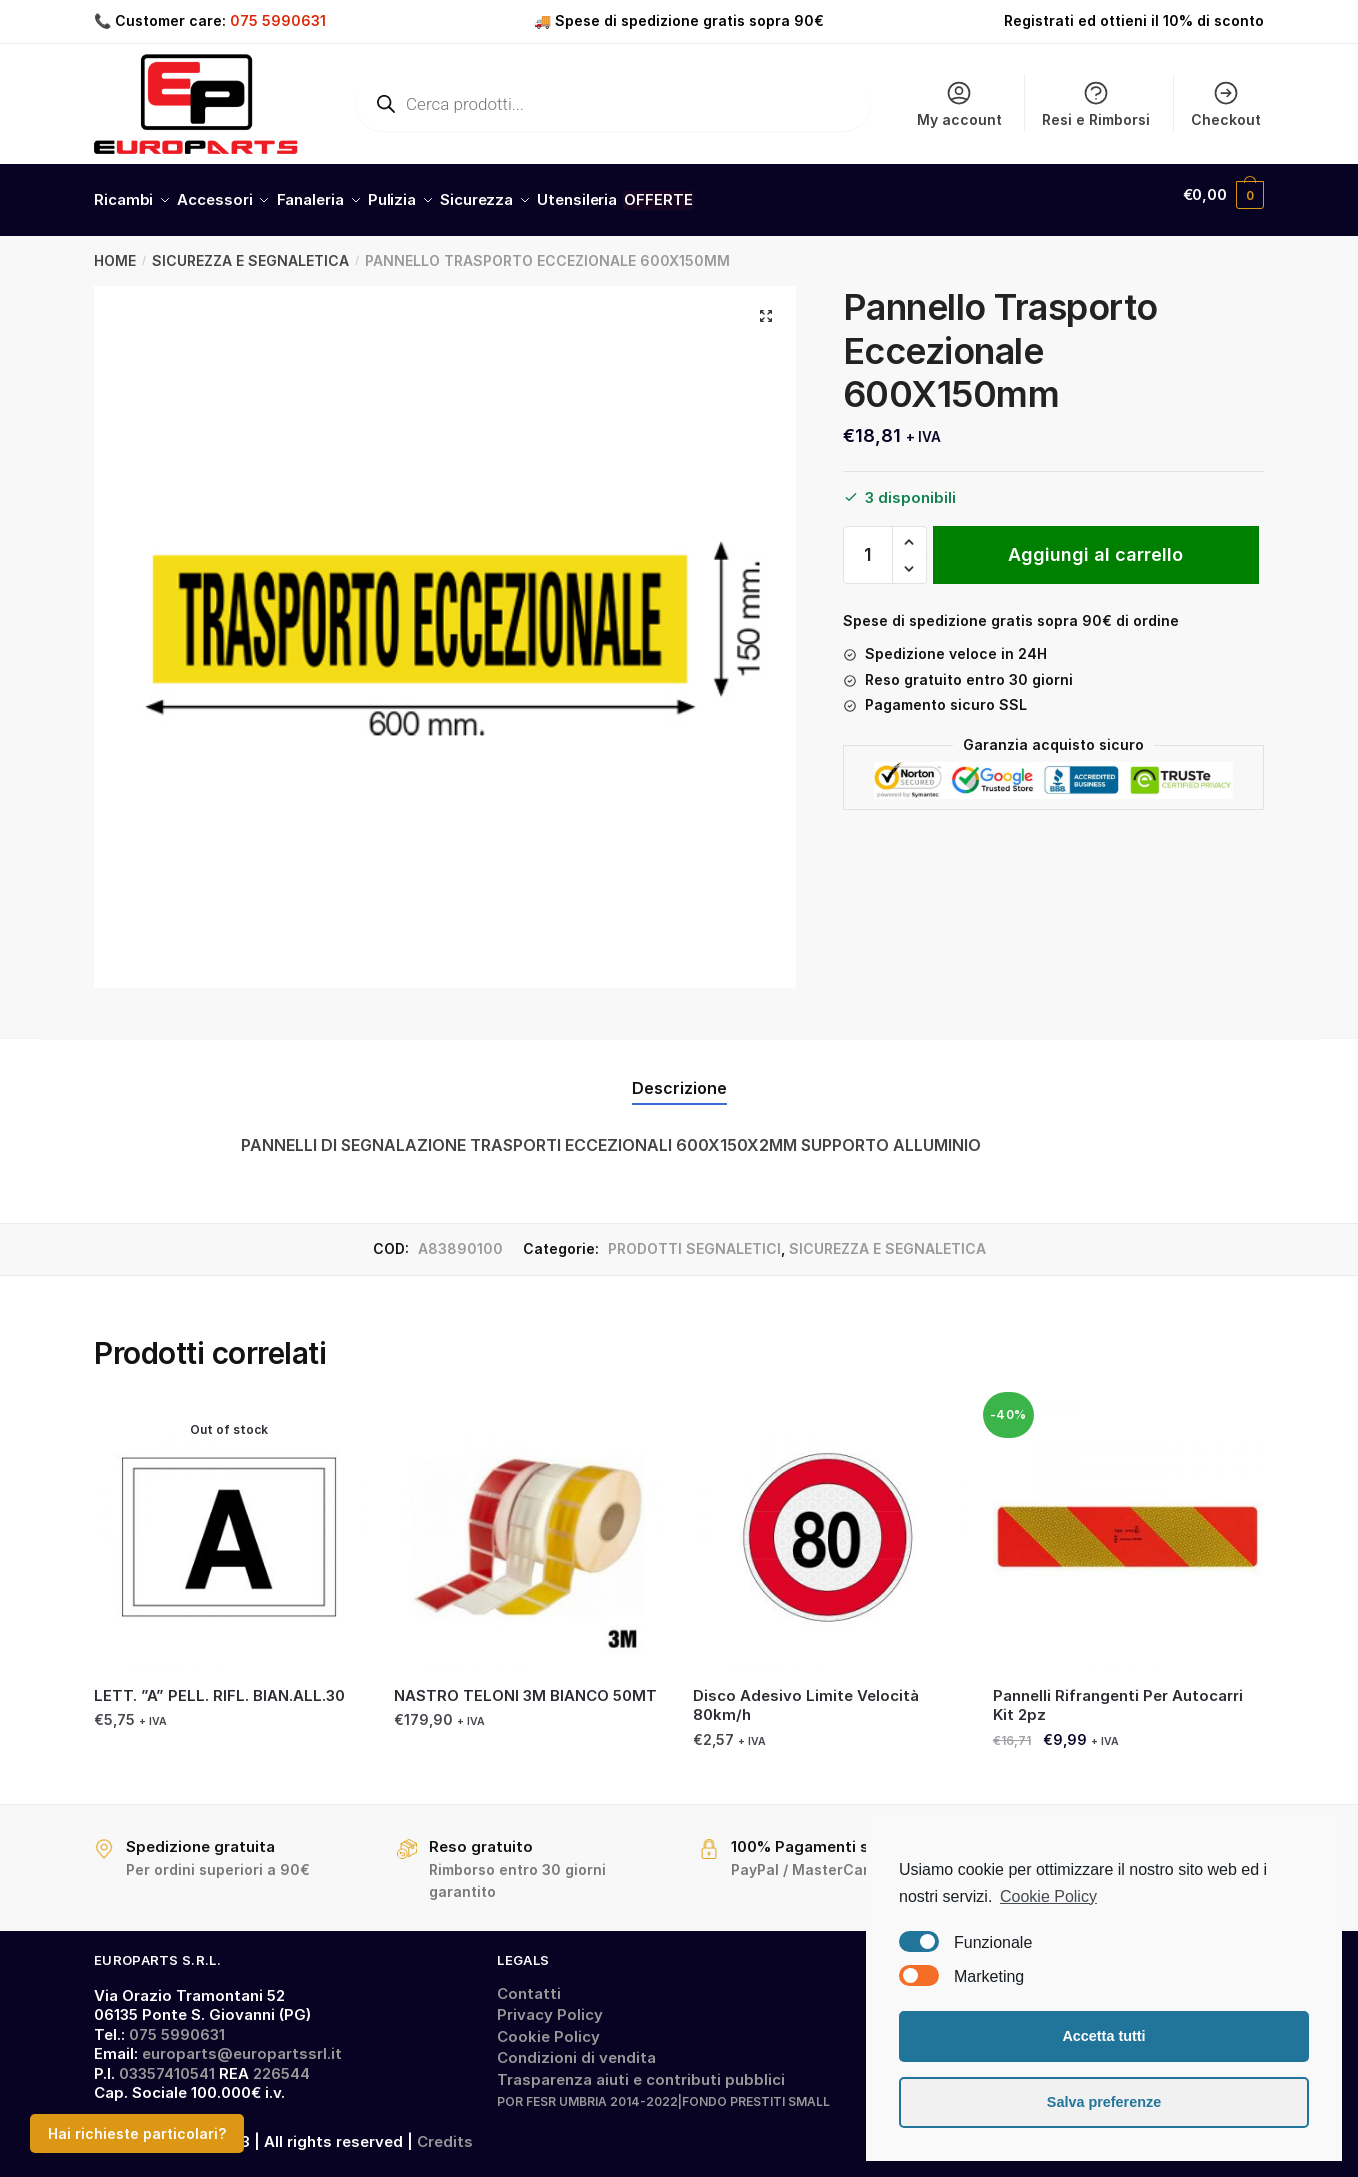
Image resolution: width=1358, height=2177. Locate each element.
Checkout (1226, 103)
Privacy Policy (550, 2003)
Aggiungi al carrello (1095, 543)
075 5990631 (278, 20)
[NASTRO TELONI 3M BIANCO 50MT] (529, 1526)
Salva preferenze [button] (1104, 2102)
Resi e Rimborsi (1096, 103)
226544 (281, 2062)
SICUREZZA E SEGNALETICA (250, 249)
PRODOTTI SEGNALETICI (694, 1237)
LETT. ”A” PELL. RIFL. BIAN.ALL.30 (219, 1684)
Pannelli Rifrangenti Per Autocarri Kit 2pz (1118, 1694)
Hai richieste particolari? (137, 2133)
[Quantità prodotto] (868, 544)
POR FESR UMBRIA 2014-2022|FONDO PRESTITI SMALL (663, 2090)
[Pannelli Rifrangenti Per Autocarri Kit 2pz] (1128, 1526)
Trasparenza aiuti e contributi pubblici (641, 2068)
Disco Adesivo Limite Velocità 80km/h (806, 1694)
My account (959, 103)
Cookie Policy (548, 2025)
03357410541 (167, 2062)
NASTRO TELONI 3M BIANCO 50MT (525, 1684)
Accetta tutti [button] (1103, 2036)
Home (115, 249)
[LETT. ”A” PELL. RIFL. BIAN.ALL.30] (229, 1526)
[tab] (679, 1060)
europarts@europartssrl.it (242, 2042)
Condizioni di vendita (576, 2046)
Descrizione (679, 1076)
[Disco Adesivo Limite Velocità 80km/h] (828, 1526)
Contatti (529, 1982)
